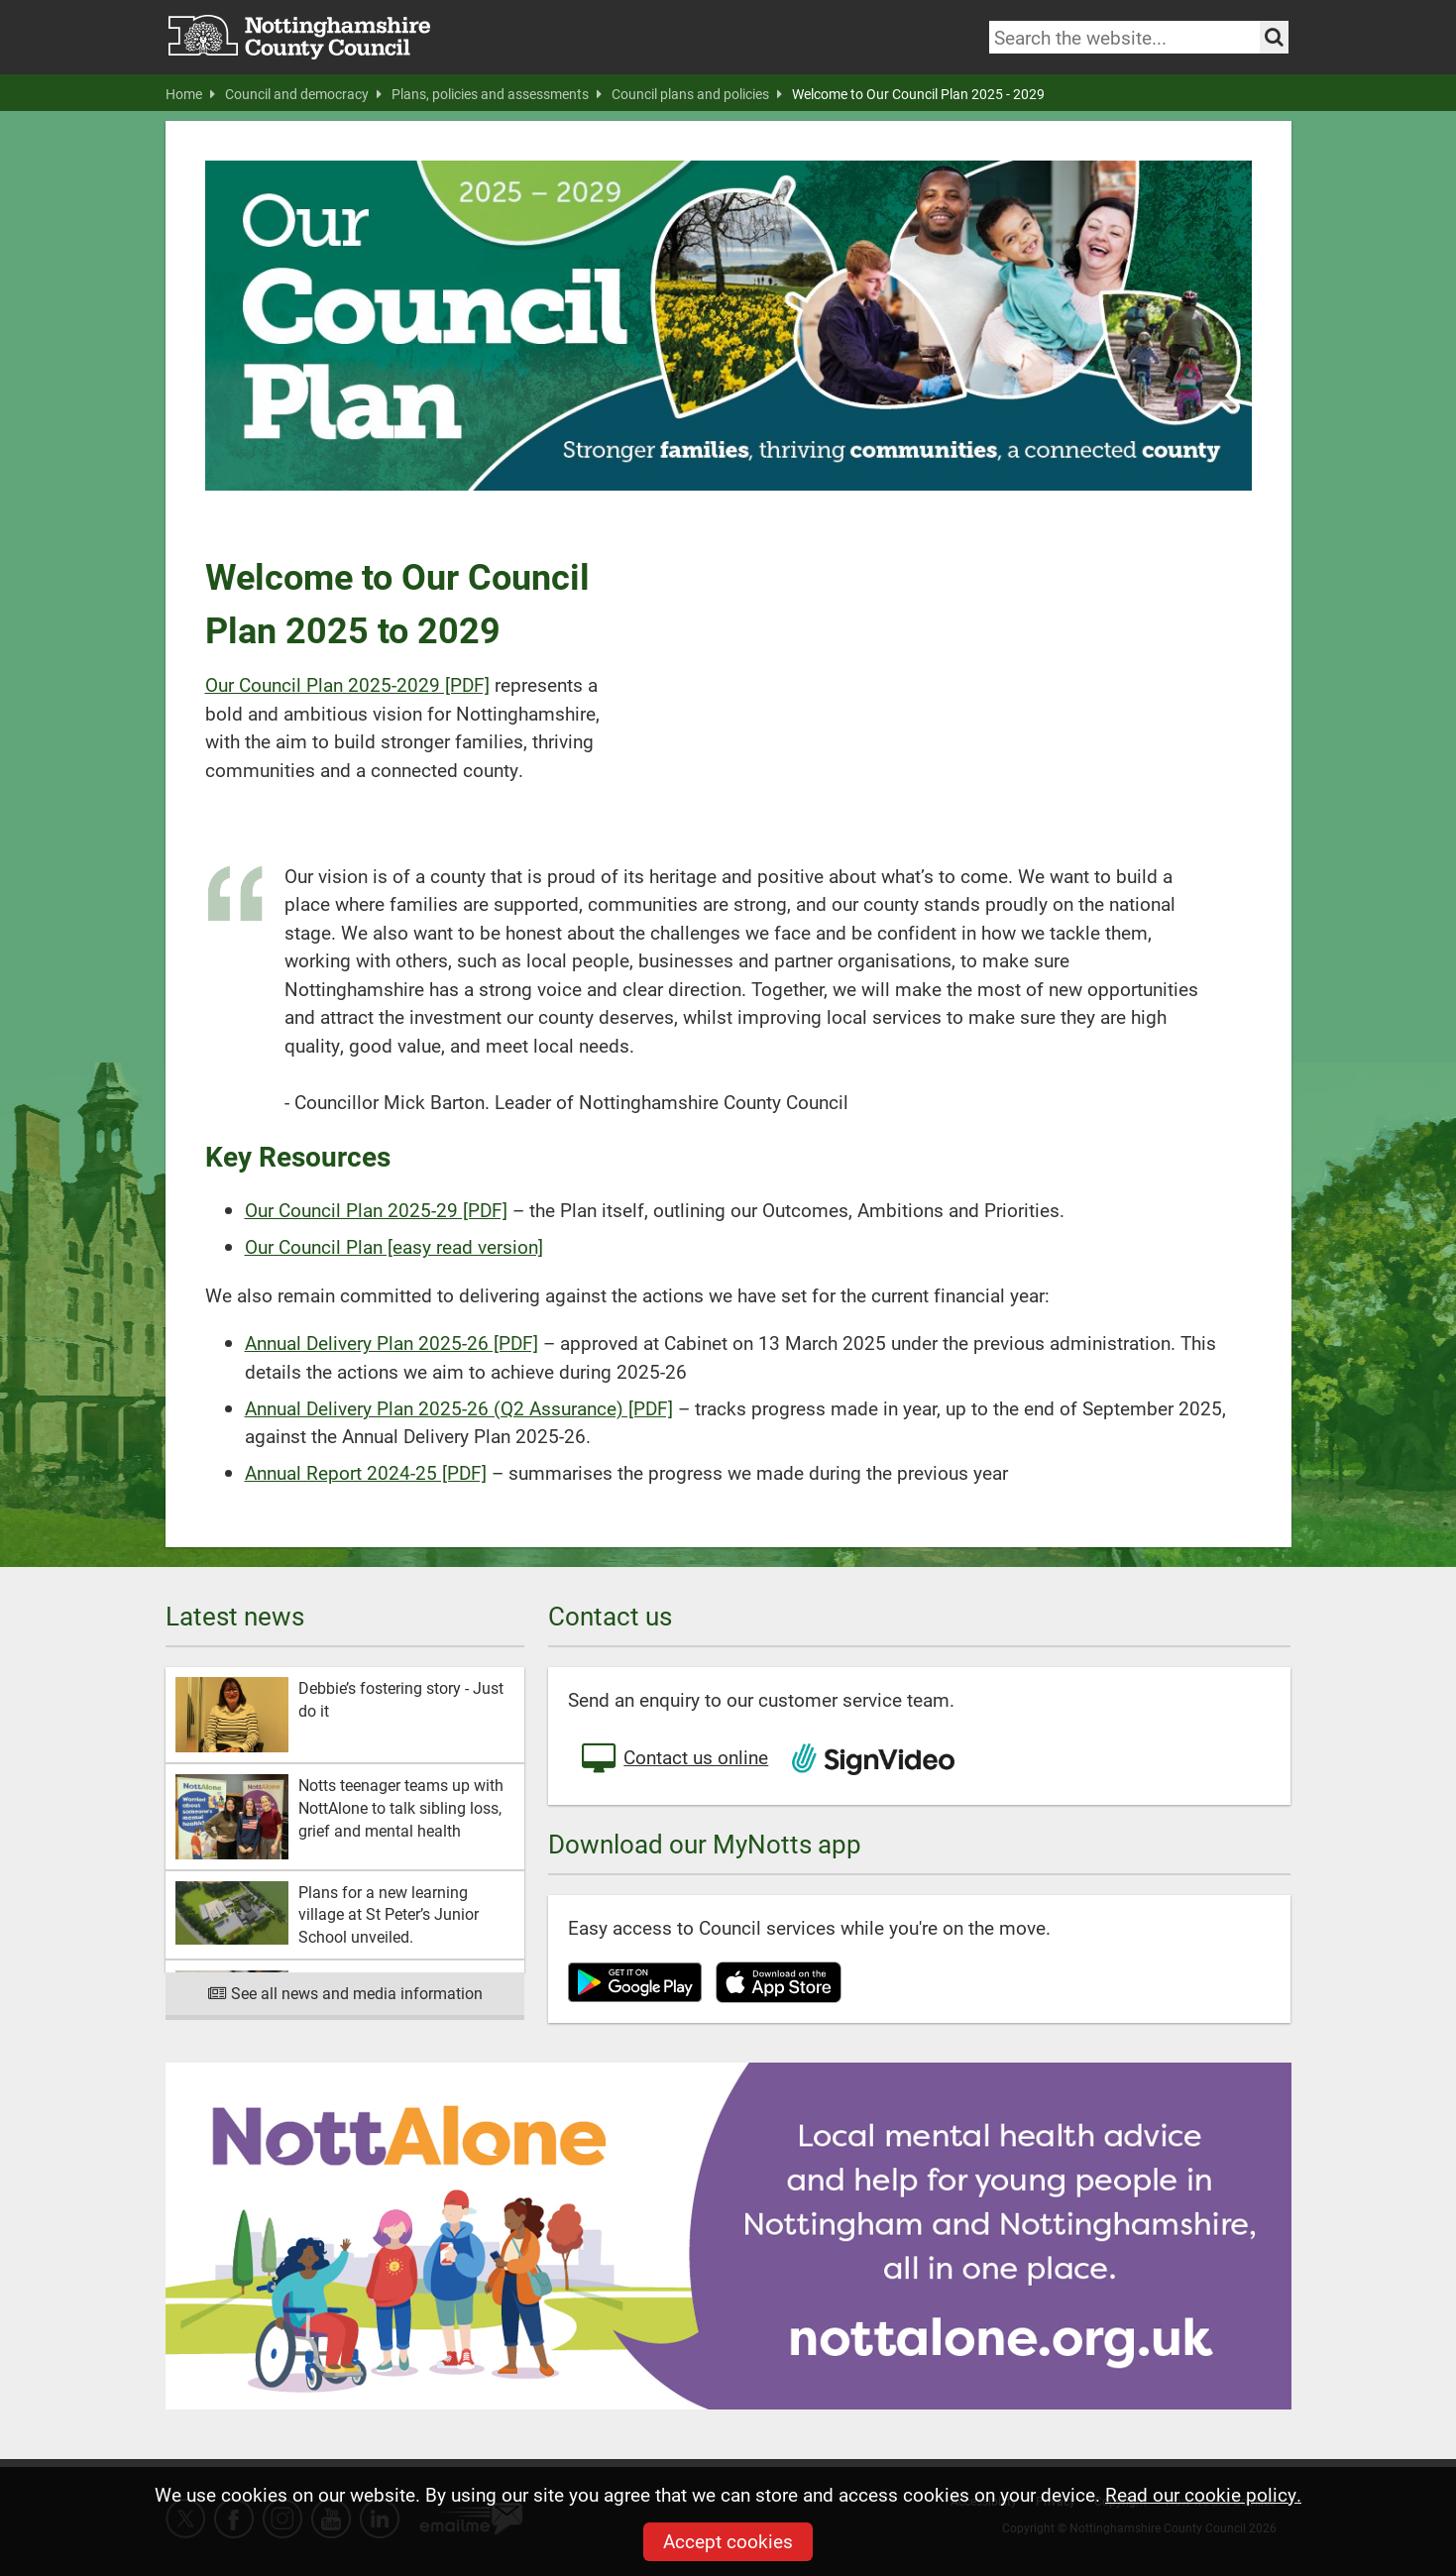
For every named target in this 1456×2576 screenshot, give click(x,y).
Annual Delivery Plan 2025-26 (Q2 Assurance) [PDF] (459, 1408)
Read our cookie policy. (1203, 2494)
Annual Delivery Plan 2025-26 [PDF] (391, 1342)
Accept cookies (728, 2540)
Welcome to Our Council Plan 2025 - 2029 (918, 94)
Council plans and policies (697, 94)
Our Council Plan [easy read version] (394, 1246)
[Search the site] (1274, 37)
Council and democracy (303, 94)
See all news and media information (345, 1992)
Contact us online (673, 1759)
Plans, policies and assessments (497, 94)
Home (190, 94)
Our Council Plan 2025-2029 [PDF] (347, 684)
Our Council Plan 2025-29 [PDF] (376, 1209)
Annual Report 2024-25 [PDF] (366, 1472)
